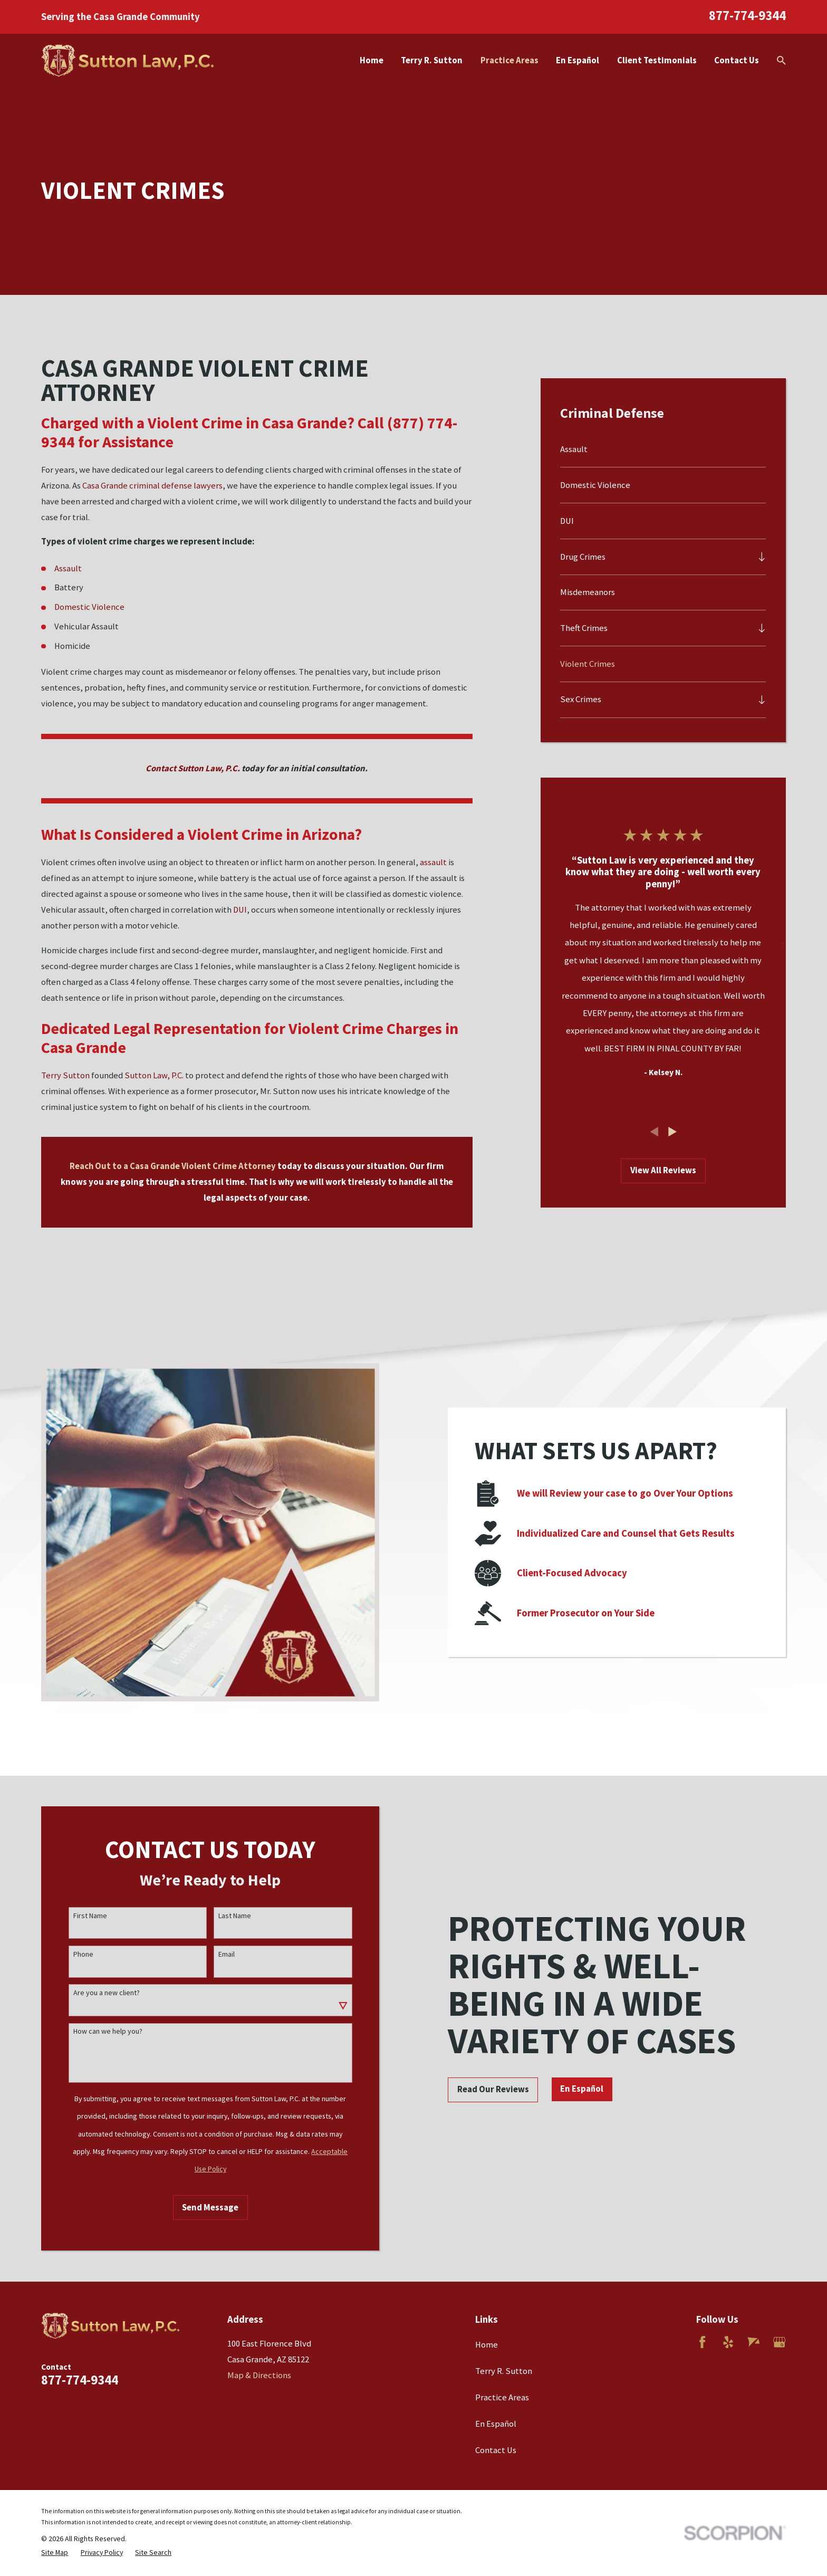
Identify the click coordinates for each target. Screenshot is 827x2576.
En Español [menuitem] (577, 60)
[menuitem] (663, 449)
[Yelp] (728, 2342)
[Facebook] (702, 2342)
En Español (495, 2423)
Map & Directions (259, 2375)
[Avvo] (753, 2342)
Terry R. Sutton (503, 2371)
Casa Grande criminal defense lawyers (152, 485)
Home (486, 2344)
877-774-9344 (747, 15)
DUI (240, 909)
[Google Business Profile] (779, 2342)
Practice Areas (502, 2397)
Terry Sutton (65, 1075)
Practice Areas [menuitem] (509, 60)
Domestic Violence (89, 606)
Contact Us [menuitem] (736, 60)
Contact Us (495, 2450)
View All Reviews (663, 1170)
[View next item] (672, 1131)
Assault (68, 568)
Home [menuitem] (371, 60)
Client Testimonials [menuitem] (657, 60)
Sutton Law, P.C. (154, 1075)
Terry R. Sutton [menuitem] (432, 60)
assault (433, 862)
